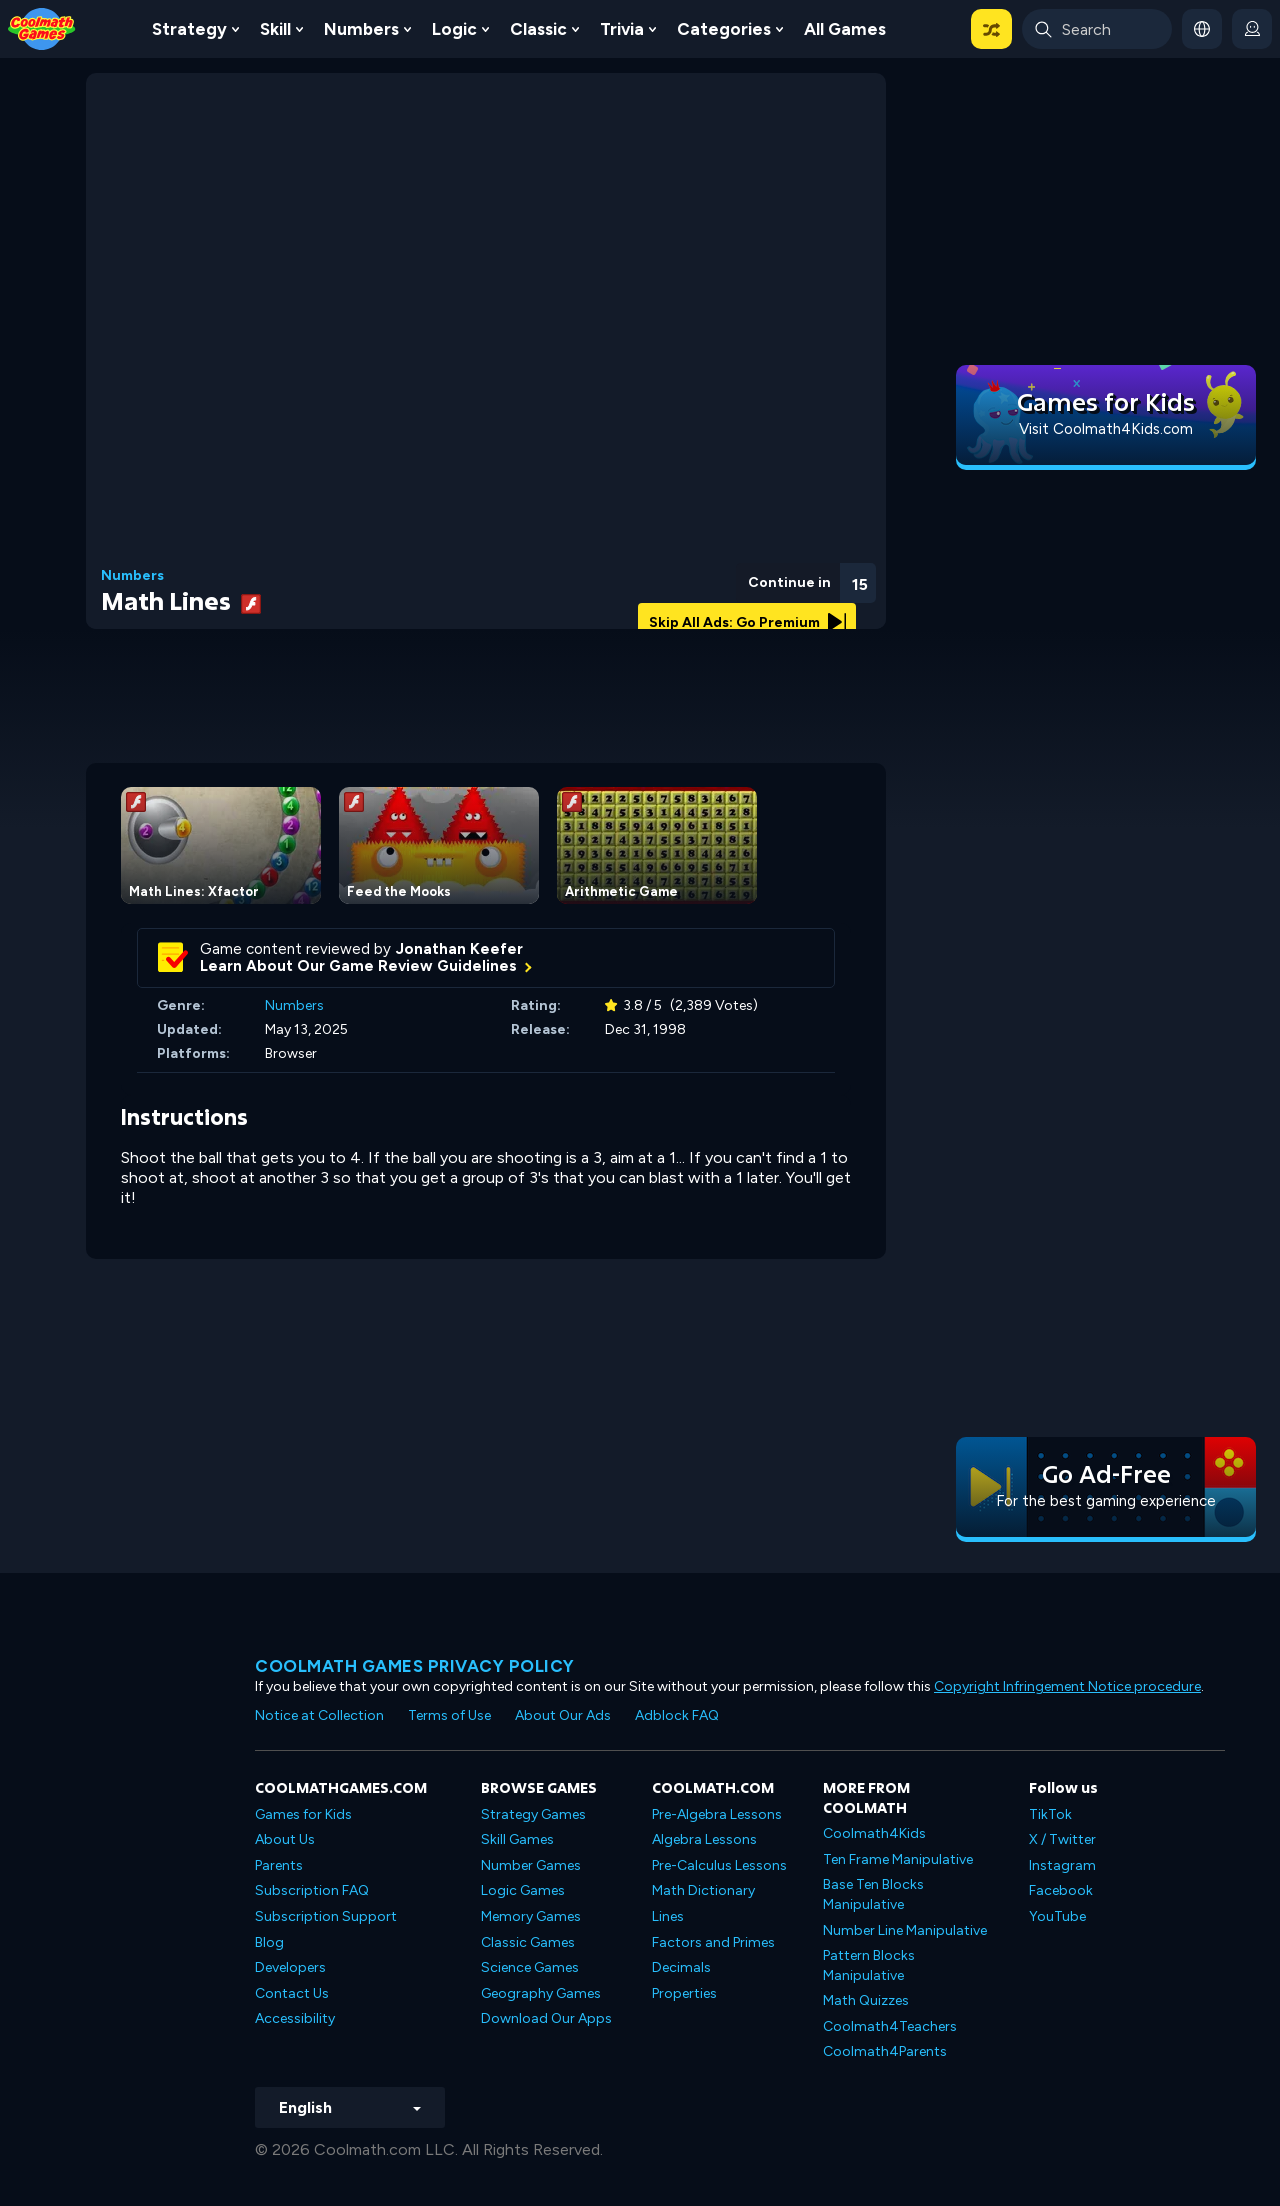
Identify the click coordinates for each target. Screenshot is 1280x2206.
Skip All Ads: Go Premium (747, 622)
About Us (285, 1839)
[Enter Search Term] (1097, 29)
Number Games (531, 1865)
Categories (724, 29)
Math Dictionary (703, 1890)
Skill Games (517, 1839)
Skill (275, 29)
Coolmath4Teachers (890, 2026)
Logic (454, 29)
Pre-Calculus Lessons (719, 1865)
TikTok (1050, 1814)
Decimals (681, 1967)
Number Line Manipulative (905, 1930)
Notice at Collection (319, 1715)
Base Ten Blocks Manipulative (873, 1894)
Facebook (1061, 1890)
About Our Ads (563, 1715)
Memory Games (531, 1916)
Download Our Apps (546, 2018)
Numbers (361, 29)
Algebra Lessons (704, 1839)
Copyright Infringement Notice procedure (1067, 1686)
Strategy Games (533, 1814)
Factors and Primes (713, 1942)
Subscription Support (326, 1916)
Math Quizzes (866, 2000)
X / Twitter (1062, 1839)
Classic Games (528, 1942)
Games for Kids (303, 1814)
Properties (684, 1993)
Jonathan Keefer (459, 949)
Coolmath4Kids (874, 1833)
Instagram (1062, 1865)
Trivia (622, 29)
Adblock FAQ (677, 1715)
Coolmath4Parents (885, 2051)
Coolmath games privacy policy (415, 1666)
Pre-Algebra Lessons (717, 1814)
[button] (991, 29)
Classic (538, 29)
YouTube (1057, 1916)
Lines (668, 1916)
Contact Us (292, 1993)
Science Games (530, 1967)
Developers (290, 1967)
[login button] (1252, 29)
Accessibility (295, 2018)
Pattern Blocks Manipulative (869, 1965)
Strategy (189, 29)
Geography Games (541, 1993)
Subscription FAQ (312, 1890)
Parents (279, 1865)
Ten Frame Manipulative (898, 1859)
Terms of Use (449, 1715)
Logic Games (523, 1890)
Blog (269, 1942)
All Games (845, 29)
